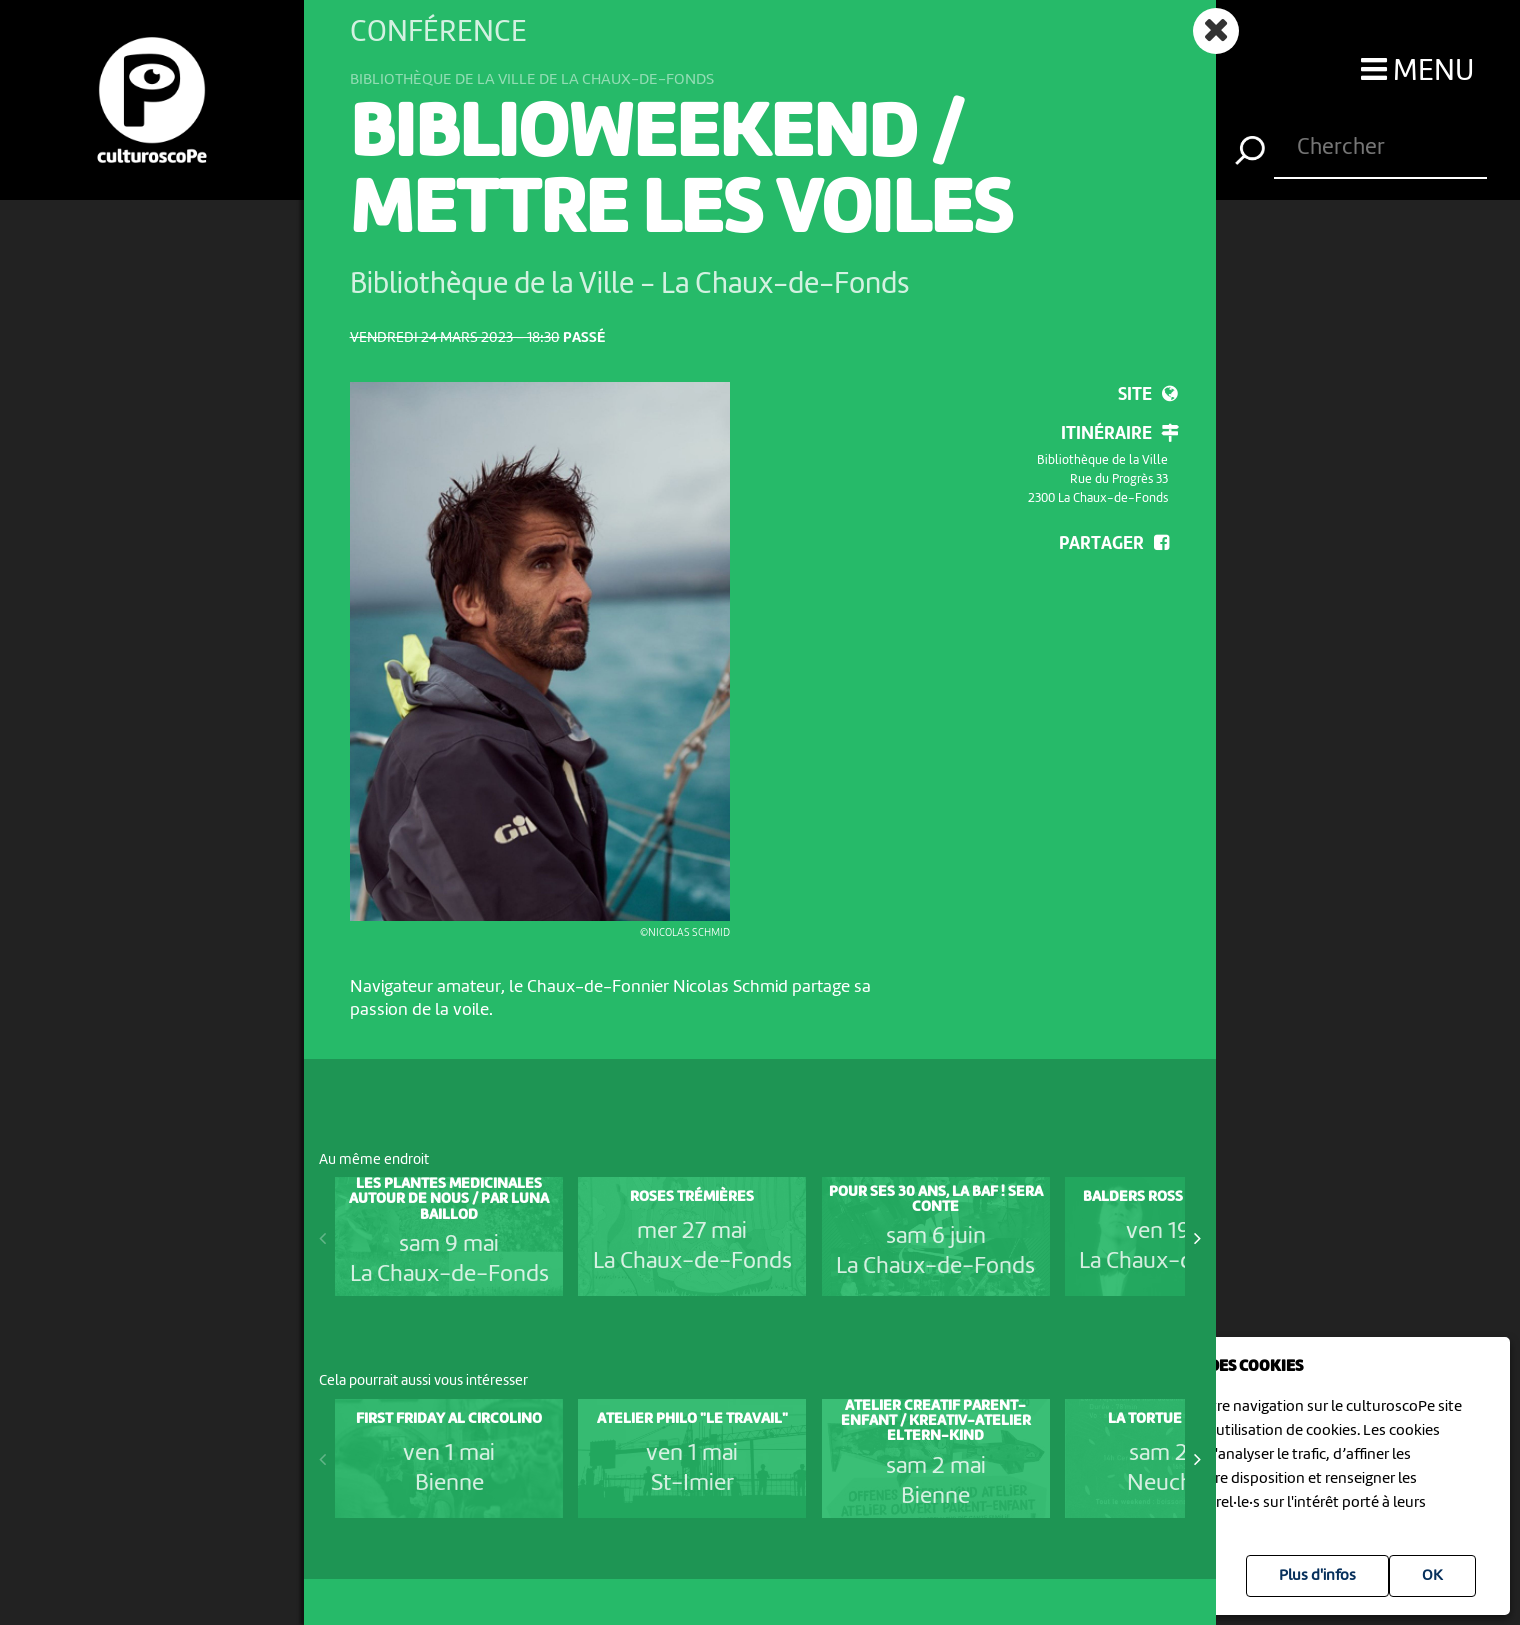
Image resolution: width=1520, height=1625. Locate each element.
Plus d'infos (1317, 1576)
